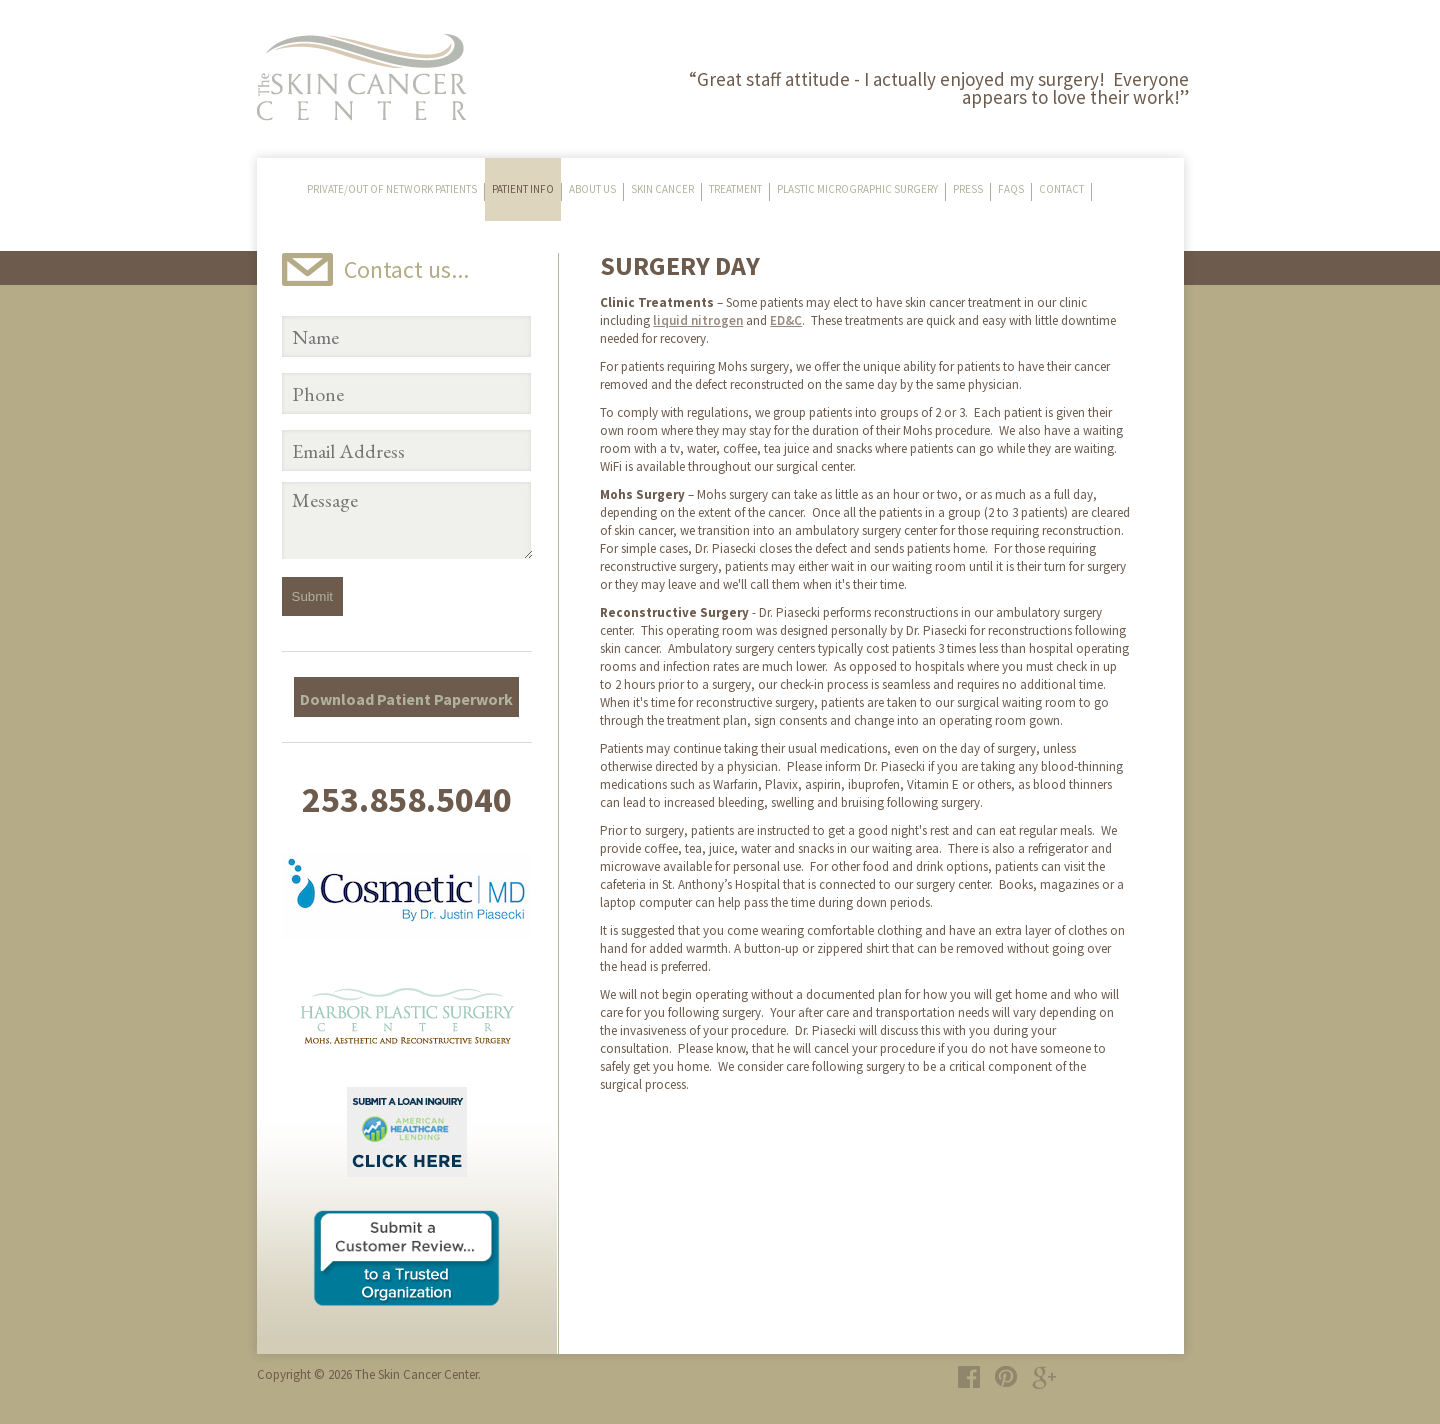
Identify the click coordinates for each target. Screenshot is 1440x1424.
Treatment (735, 189)
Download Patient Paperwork (406, 699)
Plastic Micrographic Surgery (857, 189)
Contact (1061, 189)
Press (968, 189)
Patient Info (523, 189)
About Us (592, 189)
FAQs (1011, 189)
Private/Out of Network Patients (392, 189)
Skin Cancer (662, 189)
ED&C (786, 320)
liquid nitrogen (698, 320)
